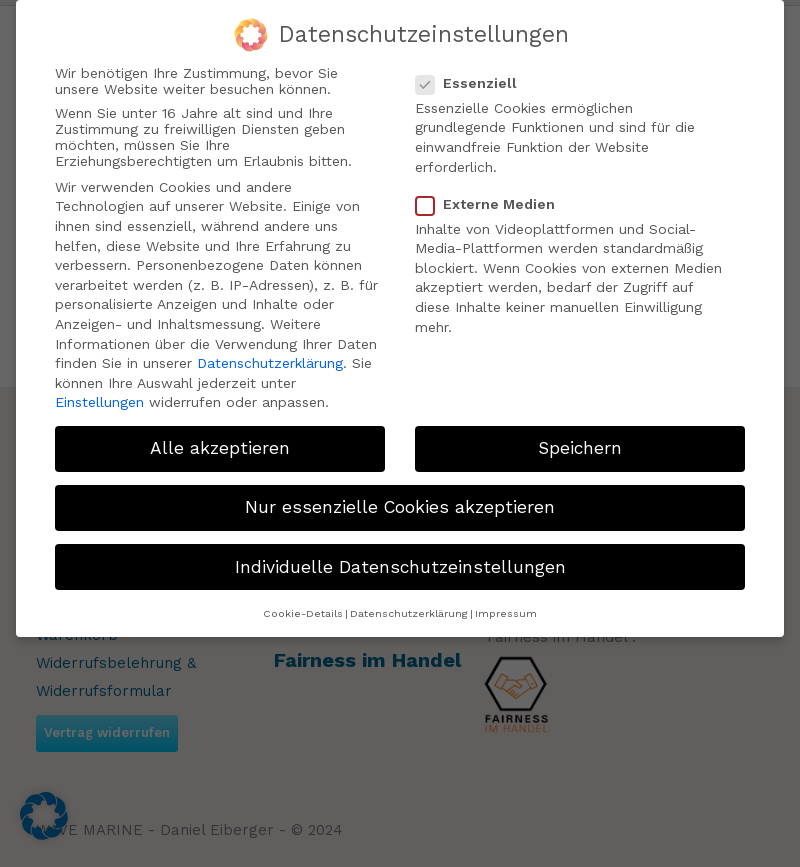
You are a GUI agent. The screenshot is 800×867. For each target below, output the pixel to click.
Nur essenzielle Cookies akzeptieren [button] (400, 504)
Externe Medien (493, 200)
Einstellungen (99, 399)
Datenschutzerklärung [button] (409, 609)
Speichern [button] (580, 445)
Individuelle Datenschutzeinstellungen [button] (400, 563)
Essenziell (474, 79)
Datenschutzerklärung (270, 360)
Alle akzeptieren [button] (220, 445)
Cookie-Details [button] (303, 609)
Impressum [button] (506, 609)
